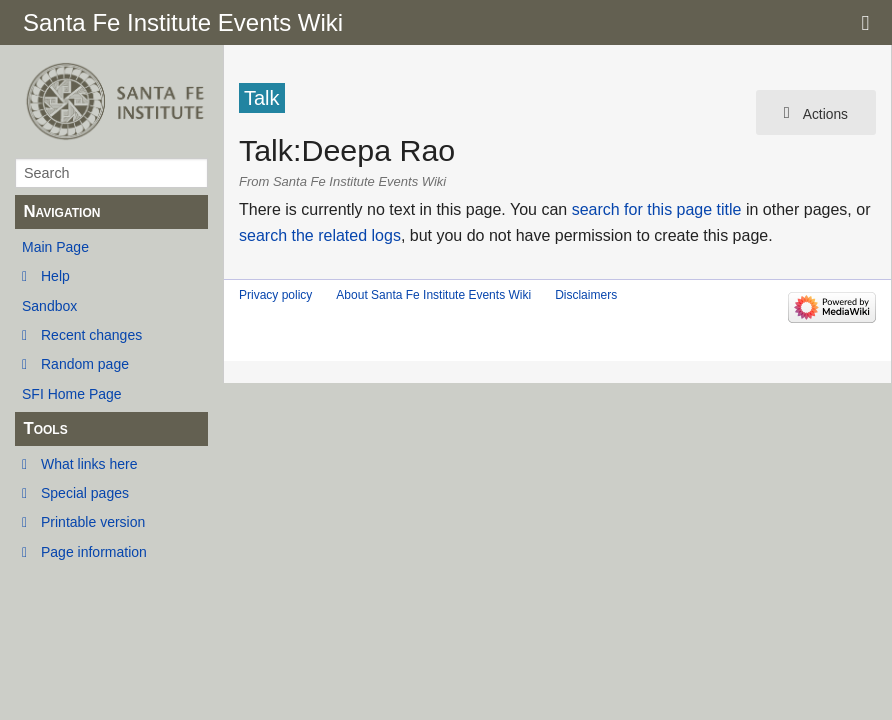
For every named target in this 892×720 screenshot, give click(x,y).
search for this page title (657, 209)
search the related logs (320, 235)
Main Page (55, 247)
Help (55, 276)
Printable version (93, 522)
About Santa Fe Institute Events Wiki (433, 295)
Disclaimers (586, 295)
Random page (85, 364)
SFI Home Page (72, 394)
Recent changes (91, 335)
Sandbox (49, 306)
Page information (94, 552)
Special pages (85, 493)
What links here (89, 464)
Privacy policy (275, 295)
